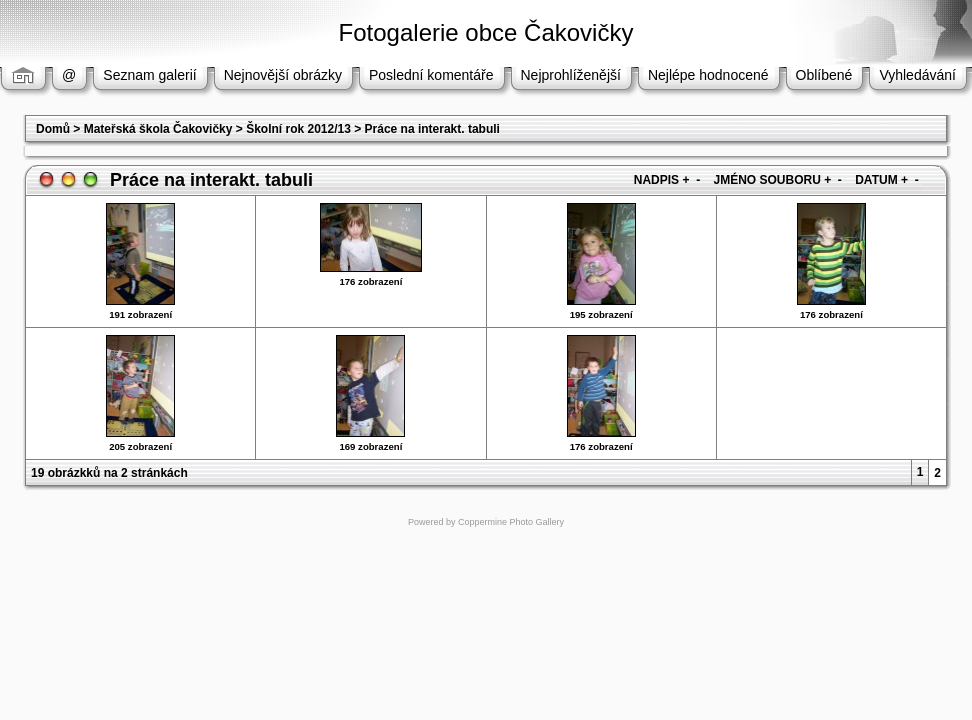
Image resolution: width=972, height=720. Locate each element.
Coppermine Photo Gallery (511, 522)
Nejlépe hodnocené (708, 75)
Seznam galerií (149, 75)
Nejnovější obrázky (283, 75)
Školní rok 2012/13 (298, 129)
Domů (53, 129)
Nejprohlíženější (571, 75)
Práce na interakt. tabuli (432, 129)
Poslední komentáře (431, 75)
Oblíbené (824, 75)
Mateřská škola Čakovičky (158, 129)
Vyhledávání (917, 75)
